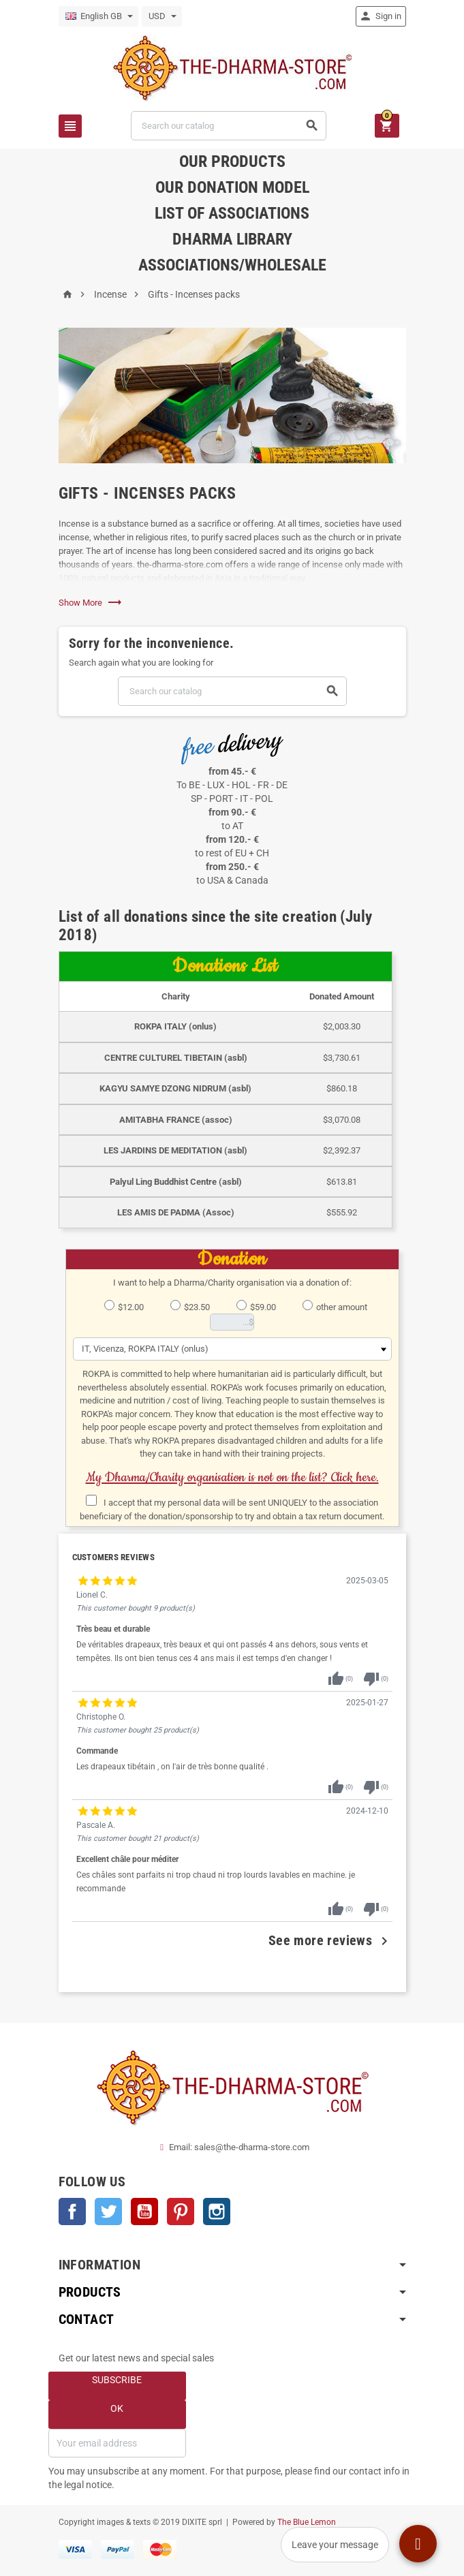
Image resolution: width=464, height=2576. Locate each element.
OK (116, 2408)
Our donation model (232, 187)
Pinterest (180, 2211)
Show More (91, 603)
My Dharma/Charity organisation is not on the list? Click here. (232, 1477)
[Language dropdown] (98, 16)
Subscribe (117, 2379)
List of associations (232, 213)
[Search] (228, 125)
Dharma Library (232, 239)
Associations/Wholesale (232, 265)
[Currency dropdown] (162, 16)
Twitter (108, 2211)
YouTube (144, 2211)
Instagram (216, 2211)
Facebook (72, 2211)
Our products (232, 161)
